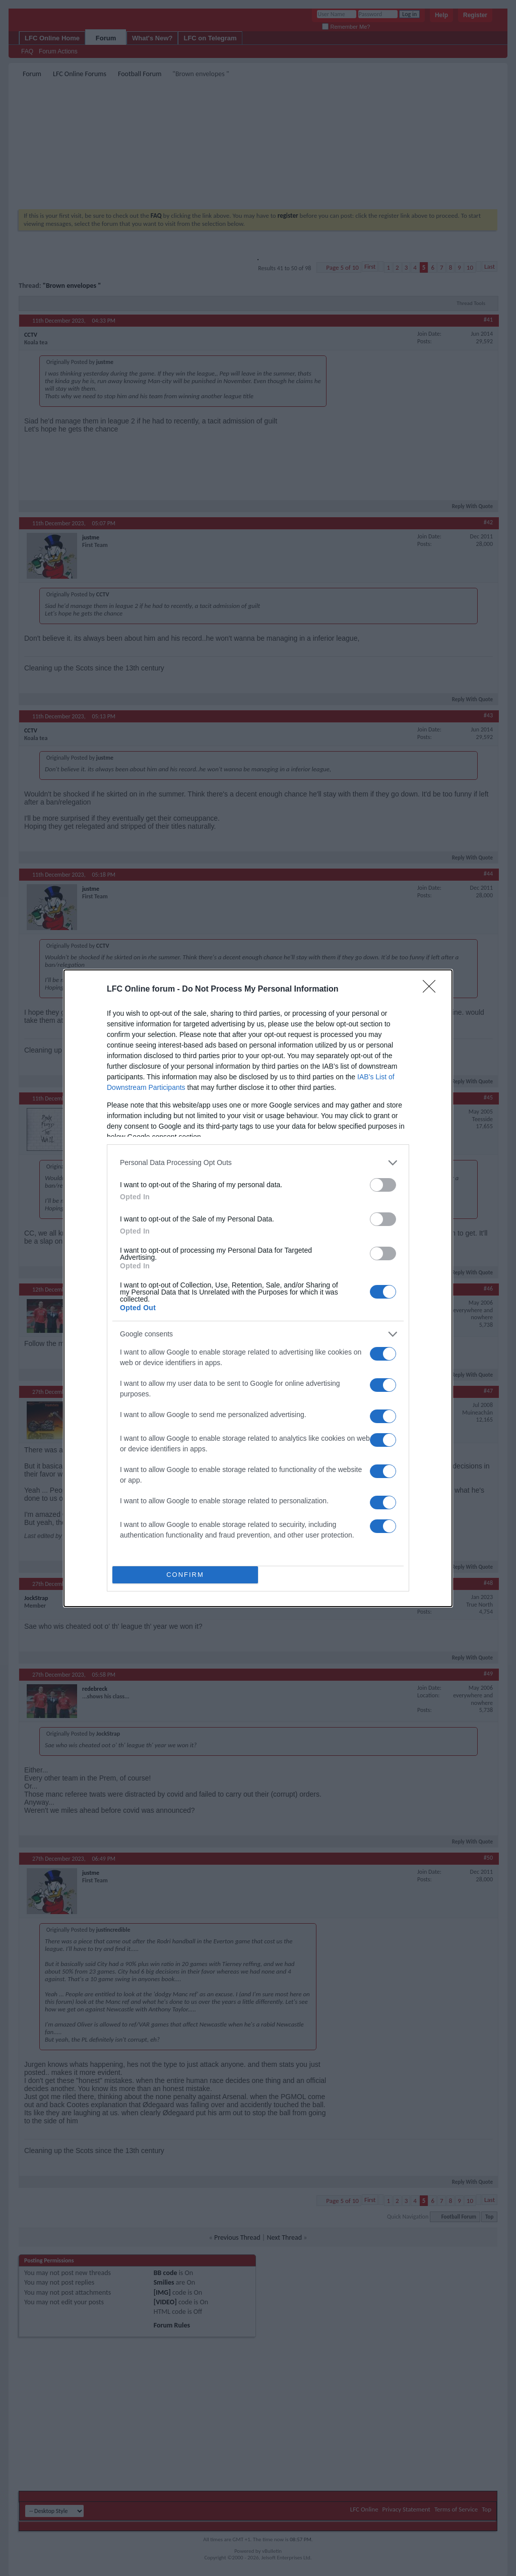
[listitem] (258, 1162)
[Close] (432, 989)
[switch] (383, 1185)
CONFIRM (185, 1574)
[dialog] (258, 1288)
